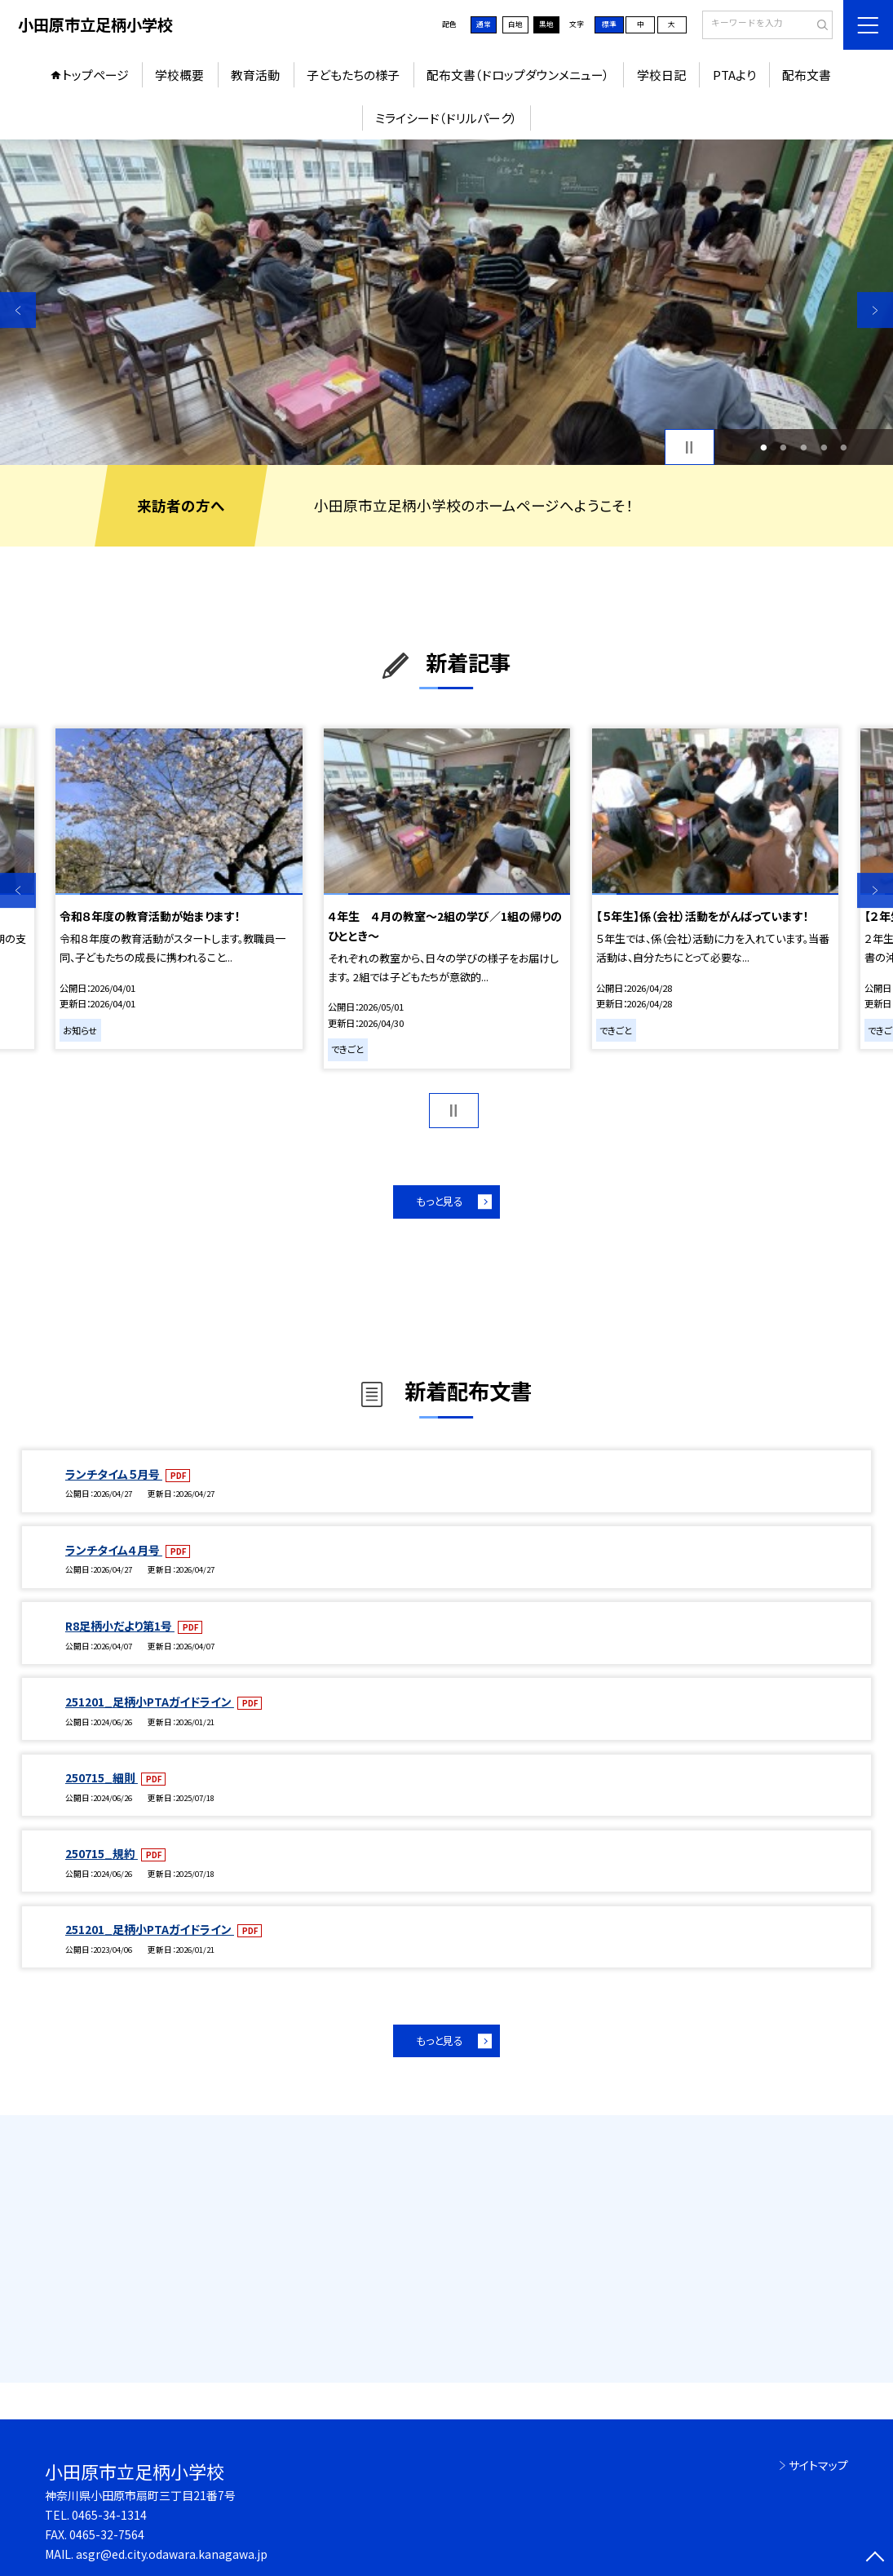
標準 (609, 24)
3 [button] (804, 447)
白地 (515, 24)
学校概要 (179, 74)
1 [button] (763, 447)
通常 (483, 24)
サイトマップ (818, 2465)
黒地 (546, 24)
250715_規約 (101, 1853)
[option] (446, 302)
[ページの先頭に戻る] (875, 2558)
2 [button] (783, 447)
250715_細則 (101, 1777)
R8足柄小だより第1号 (120, 1626)
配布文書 (806, 74)
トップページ (95, 74)
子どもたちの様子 (353, 74)
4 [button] (823, 447)
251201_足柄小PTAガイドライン (149, 1701)
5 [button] (844, 447)
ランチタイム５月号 (113, 1474)
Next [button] (875, 310)
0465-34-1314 (109, 2515)
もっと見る (439, 1201)
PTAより (734, 74)
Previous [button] (18, 310)
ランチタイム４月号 (113, 1550)
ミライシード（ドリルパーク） (446, 117)
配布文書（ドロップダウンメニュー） (518, 74)
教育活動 (255, 74)
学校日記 (661, 74)
